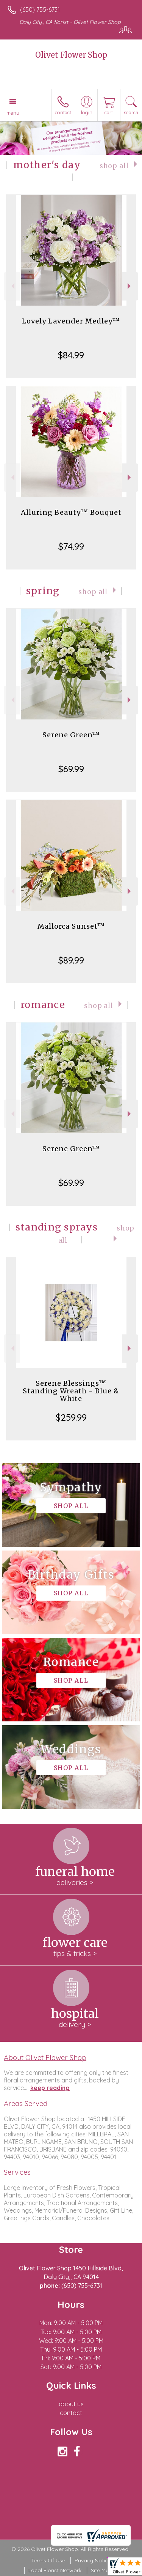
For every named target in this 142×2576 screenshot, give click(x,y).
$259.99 (71, 1417)
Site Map (101, 2570)
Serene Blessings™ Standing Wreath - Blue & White (71, 1387)
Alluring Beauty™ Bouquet (71, 512)
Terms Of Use (48, 2560)
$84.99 (71, 355)
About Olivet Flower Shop (45, 2057)
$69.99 (71, 769)
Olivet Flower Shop (71, 55)
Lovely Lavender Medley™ (71, 321)
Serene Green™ (71, 734)
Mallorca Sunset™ (71, 926)
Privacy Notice (93, 2560)
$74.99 (71, 546)
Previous (12, 286)
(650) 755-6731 (40, 9)
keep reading (50, 2088)
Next (130, 286)
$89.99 (71, 960)
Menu (12, 113)
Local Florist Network (54, 2570)
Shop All (114, 166)
